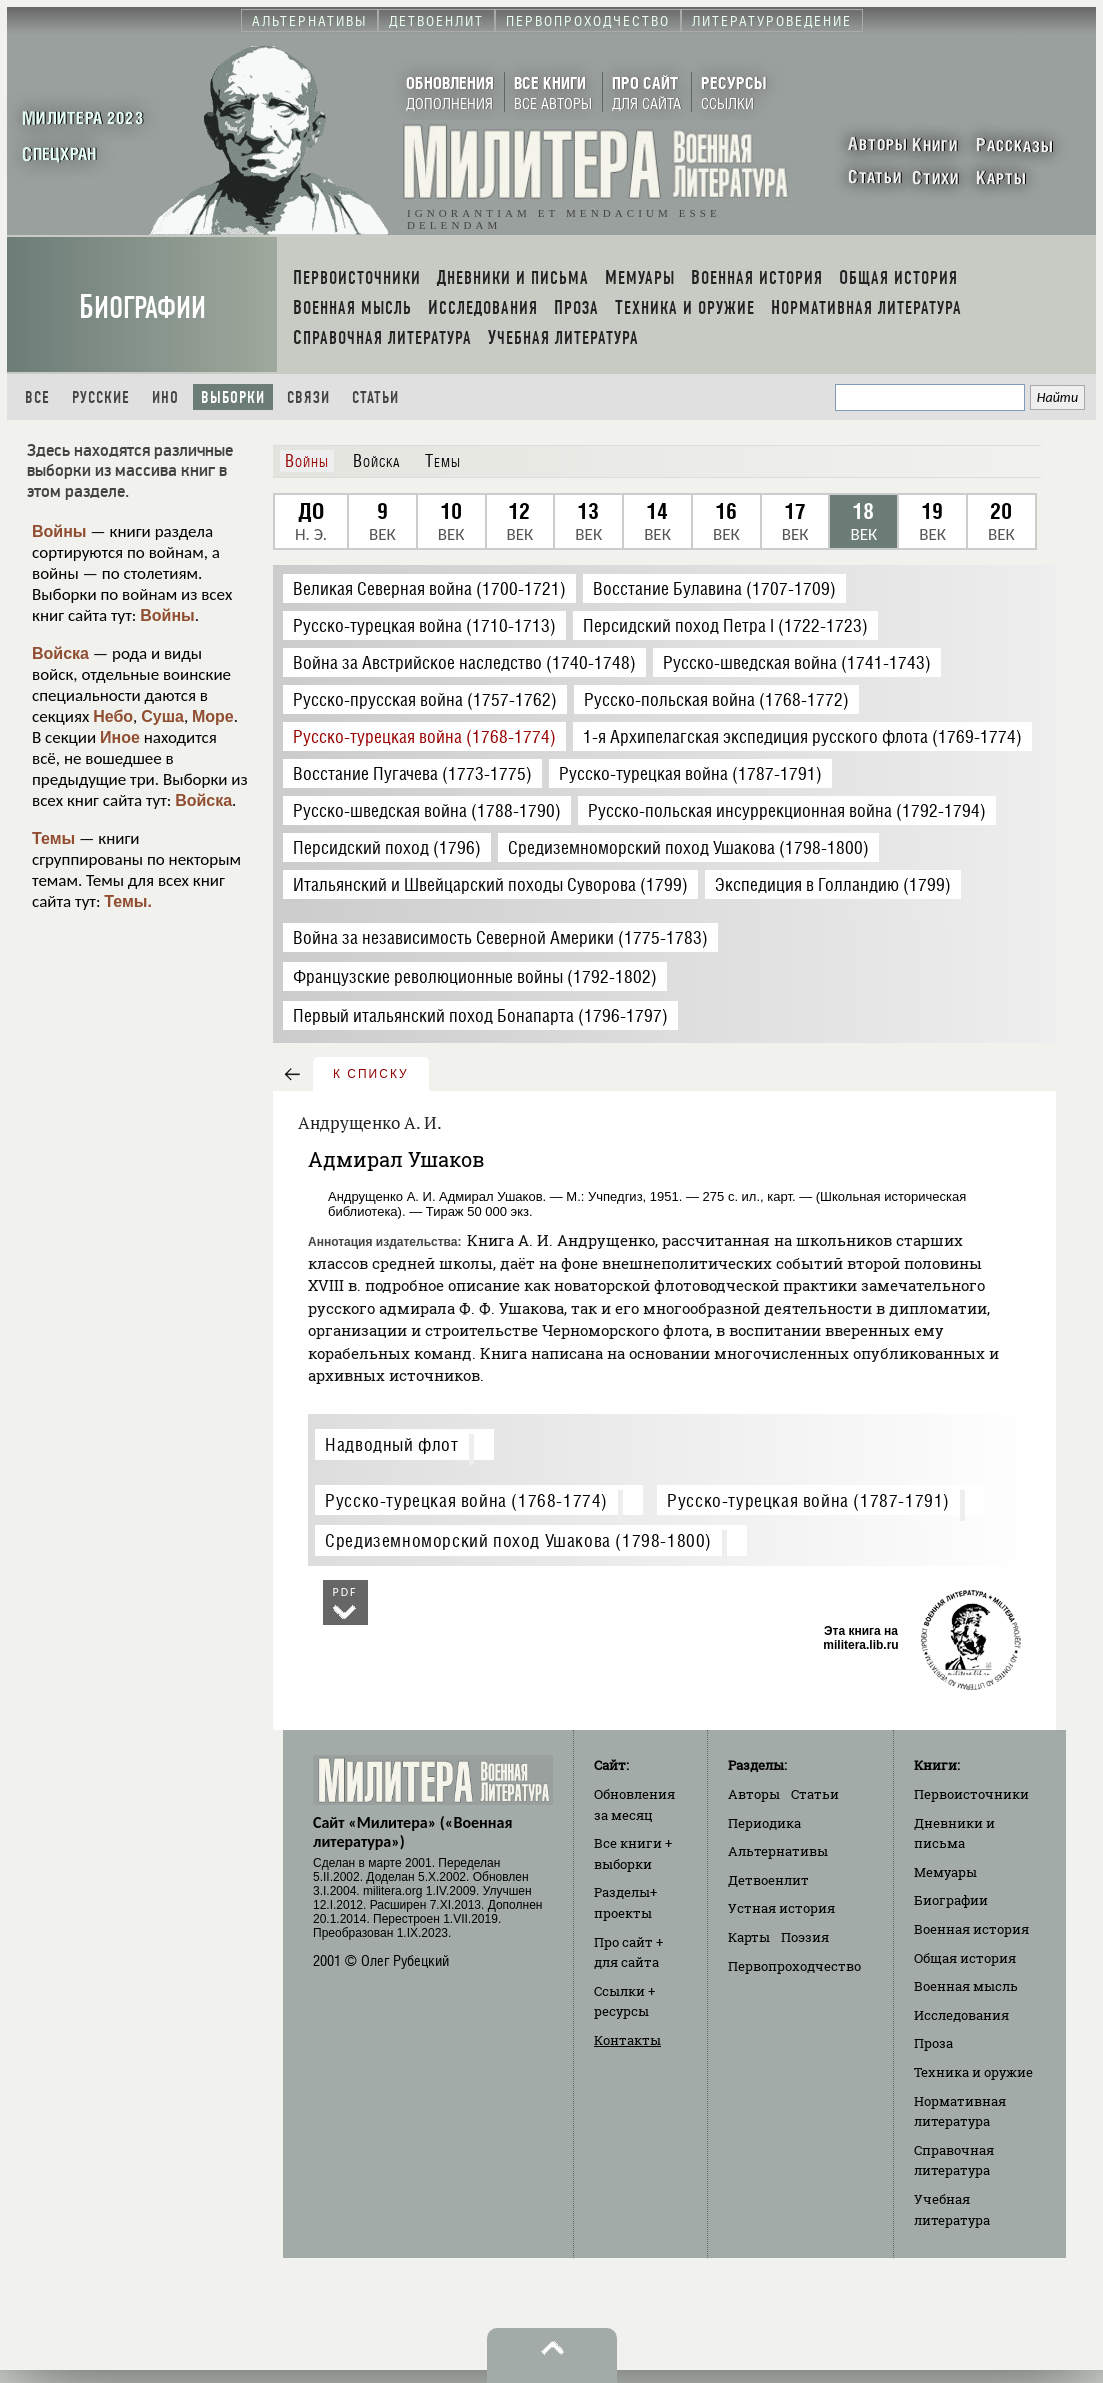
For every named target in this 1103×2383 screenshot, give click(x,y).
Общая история (965, 1958)
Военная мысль (966, 1986)
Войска (60, 653)
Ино (165, 397)
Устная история (781, 1908)
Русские (101, 397)
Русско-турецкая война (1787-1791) (808, 1500)
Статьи (375, 397)
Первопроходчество (794, 1966)
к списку (371, 1074)
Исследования (961, 2015)
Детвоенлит (768, 1880)
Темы (53, 838)
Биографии (142, 307)
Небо (113, 716)
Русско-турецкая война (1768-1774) (466, 1500)
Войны (59, 531)
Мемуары (945, 1872)
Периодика (764, 1823)
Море (213, 716)
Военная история (971, 1929)
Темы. (128, 901)
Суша (162, 716)
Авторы (754, 1794)
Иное (120, 737)
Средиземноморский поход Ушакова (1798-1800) (518, 1540)
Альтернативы (778, 1851)
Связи (308, 397)
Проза (933, 2043)
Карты (749, 1937)
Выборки (233, 397)
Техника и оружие (973, 2072)
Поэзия (805, 1937)
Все (37, 397)
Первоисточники (971, 1794)
